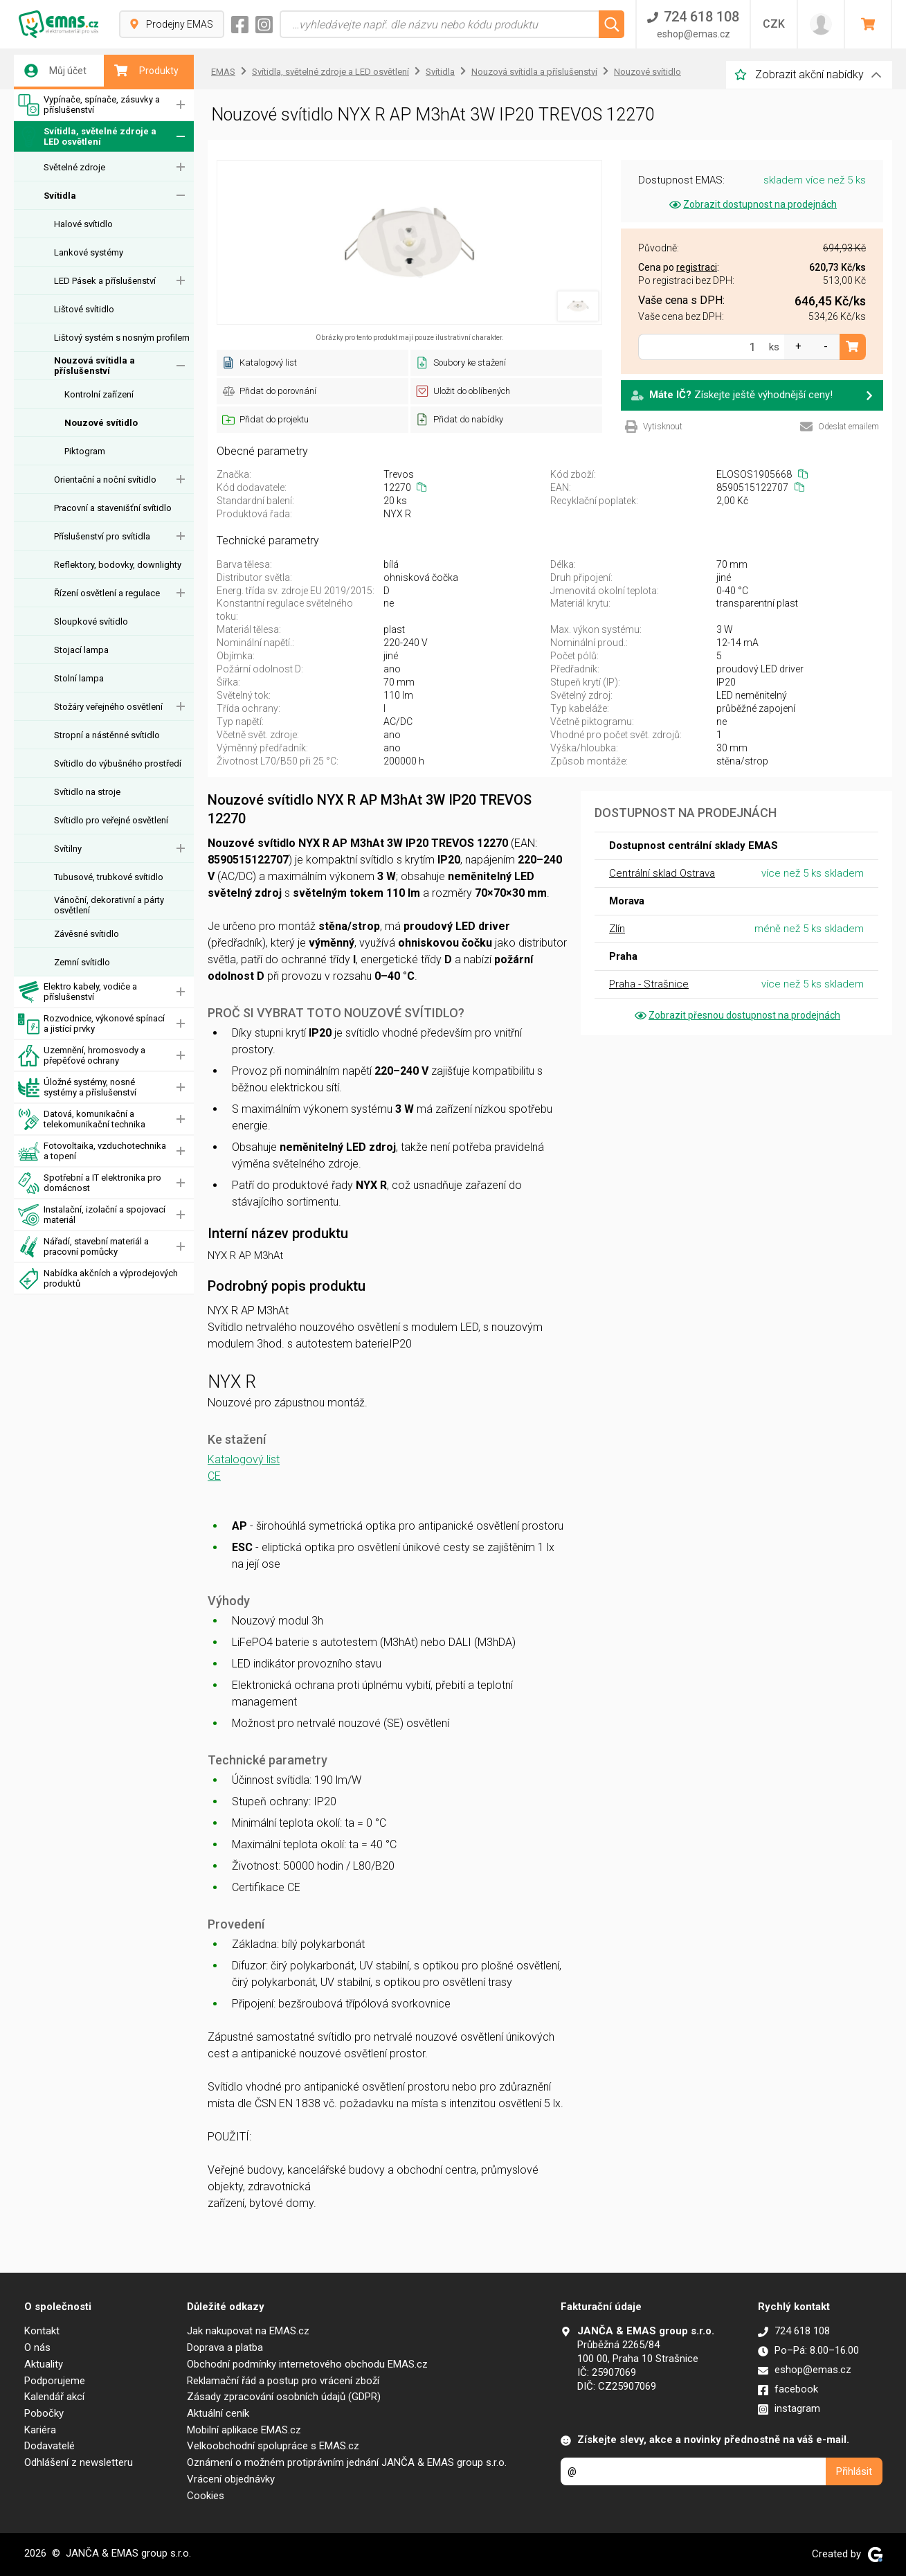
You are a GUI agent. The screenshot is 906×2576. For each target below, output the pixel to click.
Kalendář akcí (54, 2396)
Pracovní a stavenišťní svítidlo (113, 508)
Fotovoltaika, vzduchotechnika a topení (92, 1151)
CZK (774, 23)
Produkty (146, 71)
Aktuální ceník (218, 2413)
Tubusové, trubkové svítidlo (108, 877)
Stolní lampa (79, 678)
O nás (37, 2347)
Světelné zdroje (74, 167)
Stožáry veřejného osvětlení (108, 706)
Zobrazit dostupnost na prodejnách (752, 204)
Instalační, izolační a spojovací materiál (91, 1215)
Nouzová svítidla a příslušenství (94, 365)
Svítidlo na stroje (87, 792)
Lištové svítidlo (84, 309)
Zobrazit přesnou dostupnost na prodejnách (736, 1015)
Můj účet (55, 71)
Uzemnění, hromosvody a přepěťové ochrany (81, 1055)
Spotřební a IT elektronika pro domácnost (89, 1183)
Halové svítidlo (83, 224)
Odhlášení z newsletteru (78, 2462)
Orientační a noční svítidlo (105, 479)
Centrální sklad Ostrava (662, 873)
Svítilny (68, 848)
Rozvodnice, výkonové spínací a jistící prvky (91, 1024)
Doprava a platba (225, 2347)
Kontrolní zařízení (99, 394)
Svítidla (60, 195)
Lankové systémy (88, 252)
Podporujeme (54, 2380)
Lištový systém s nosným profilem (122, 337)
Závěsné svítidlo (86, 934)
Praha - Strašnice (649, 984)
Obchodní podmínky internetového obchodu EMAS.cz (307, 2364)
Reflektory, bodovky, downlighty (117, 565)
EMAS (223, 71)
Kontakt (42, 2331)
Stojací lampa (81, 650)
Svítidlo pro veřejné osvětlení (111, 820)
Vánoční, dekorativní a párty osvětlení (109, 905)
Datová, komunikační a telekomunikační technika (81, 1119)
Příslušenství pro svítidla (102, 536)
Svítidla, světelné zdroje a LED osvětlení (87, 136)
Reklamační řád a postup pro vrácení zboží (283, 2380)
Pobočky (44, 2413)
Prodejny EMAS (171, 24)
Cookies (205, 2495)
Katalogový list (244, 1459)
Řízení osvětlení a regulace (107, 593)
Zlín (617, 928)
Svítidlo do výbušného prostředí (117, 763)
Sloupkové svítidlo (91, 621)
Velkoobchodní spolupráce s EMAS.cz (273, 2446)
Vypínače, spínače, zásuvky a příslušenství (89, 105)
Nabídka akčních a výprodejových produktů (98, 1278)
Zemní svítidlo (82, 962)
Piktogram (84, 451)
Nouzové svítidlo (101, 423)
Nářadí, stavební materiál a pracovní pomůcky (83, 1247)
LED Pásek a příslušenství (105, 281)
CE (214, 1476)
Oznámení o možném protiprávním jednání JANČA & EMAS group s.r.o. (347, 2462)
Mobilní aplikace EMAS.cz (244, 2430)
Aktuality (43, 2364)
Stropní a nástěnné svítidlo (107, 735)
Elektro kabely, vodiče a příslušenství (77, 992)
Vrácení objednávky (231, 2479)
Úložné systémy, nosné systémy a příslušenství (77, 1087)
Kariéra (40, 2430)
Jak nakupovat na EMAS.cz (248, 2331)
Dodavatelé (49, 2446)
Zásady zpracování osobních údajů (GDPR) (284, 2396)
